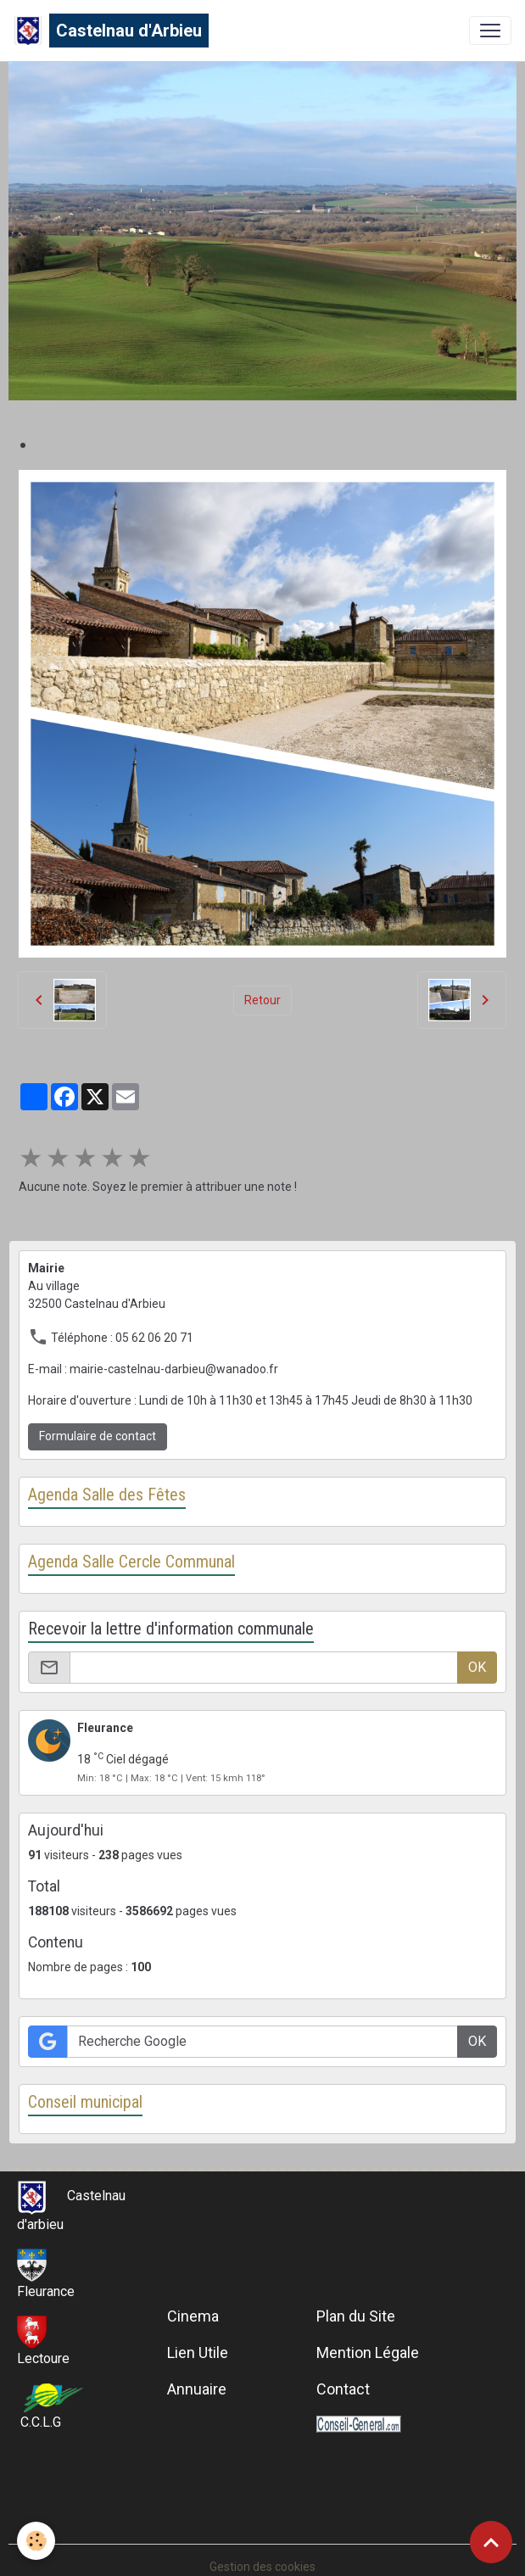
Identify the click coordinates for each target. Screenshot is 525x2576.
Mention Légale (367, 2352)
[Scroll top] (491, 2542)
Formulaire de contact (97, 1436)
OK (477, 1667)
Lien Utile (197, 2352)
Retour (262, 1000)
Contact (343, 2389)
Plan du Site (355, 2316)
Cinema (193, 2316)
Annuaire (196, 2389)
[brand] (111, 30)
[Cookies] (36, 2541)
